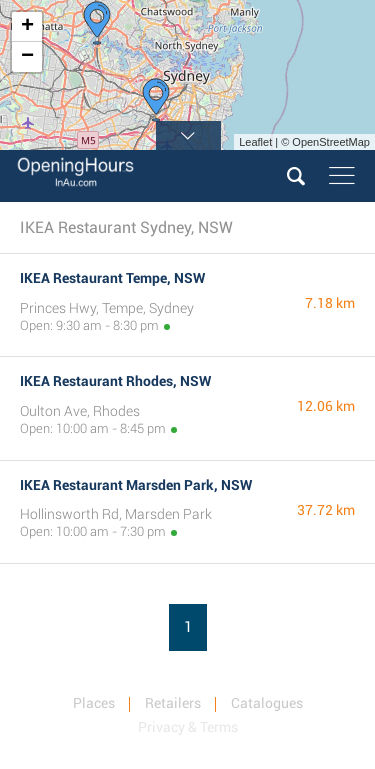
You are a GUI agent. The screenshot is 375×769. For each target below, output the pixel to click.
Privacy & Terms (188, 727)
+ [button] (27, 27)
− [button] (27, 57)
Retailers (173, 703)
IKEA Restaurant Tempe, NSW (112, 278)
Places (94, 703)
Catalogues (267, 703)
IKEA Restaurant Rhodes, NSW (115, 381)
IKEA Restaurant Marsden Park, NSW (136, 485)
